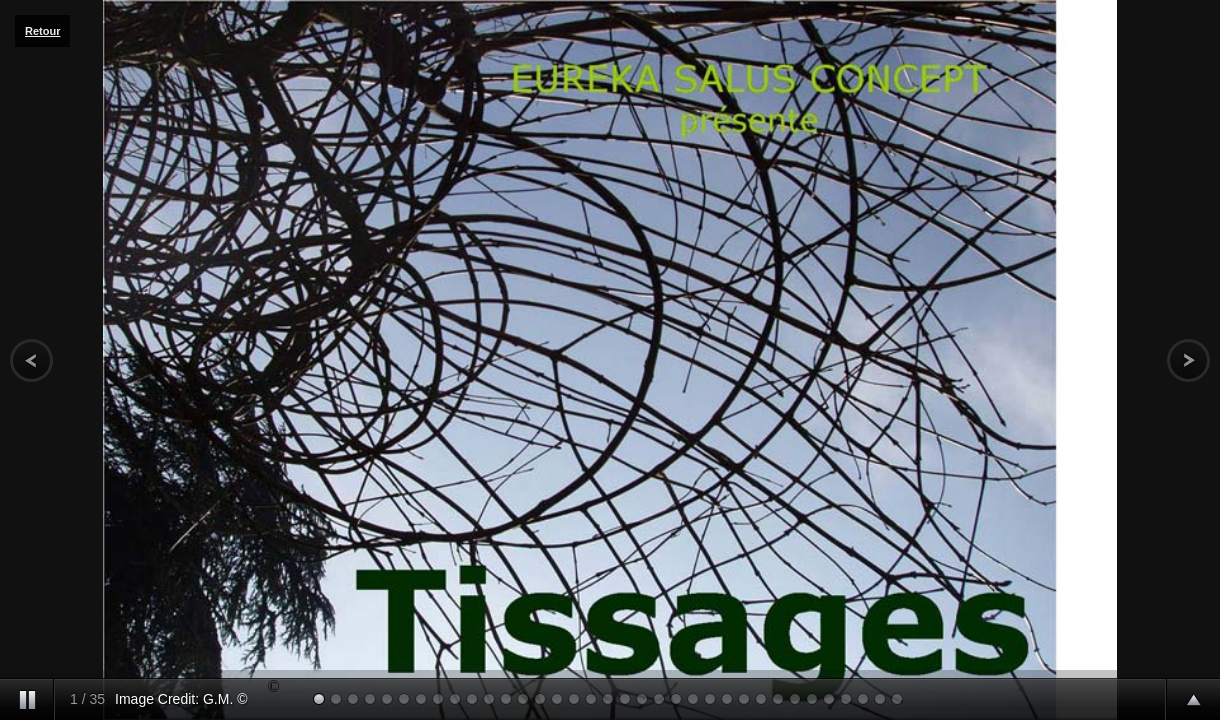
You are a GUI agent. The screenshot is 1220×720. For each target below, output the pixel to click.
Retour (42, 31)
